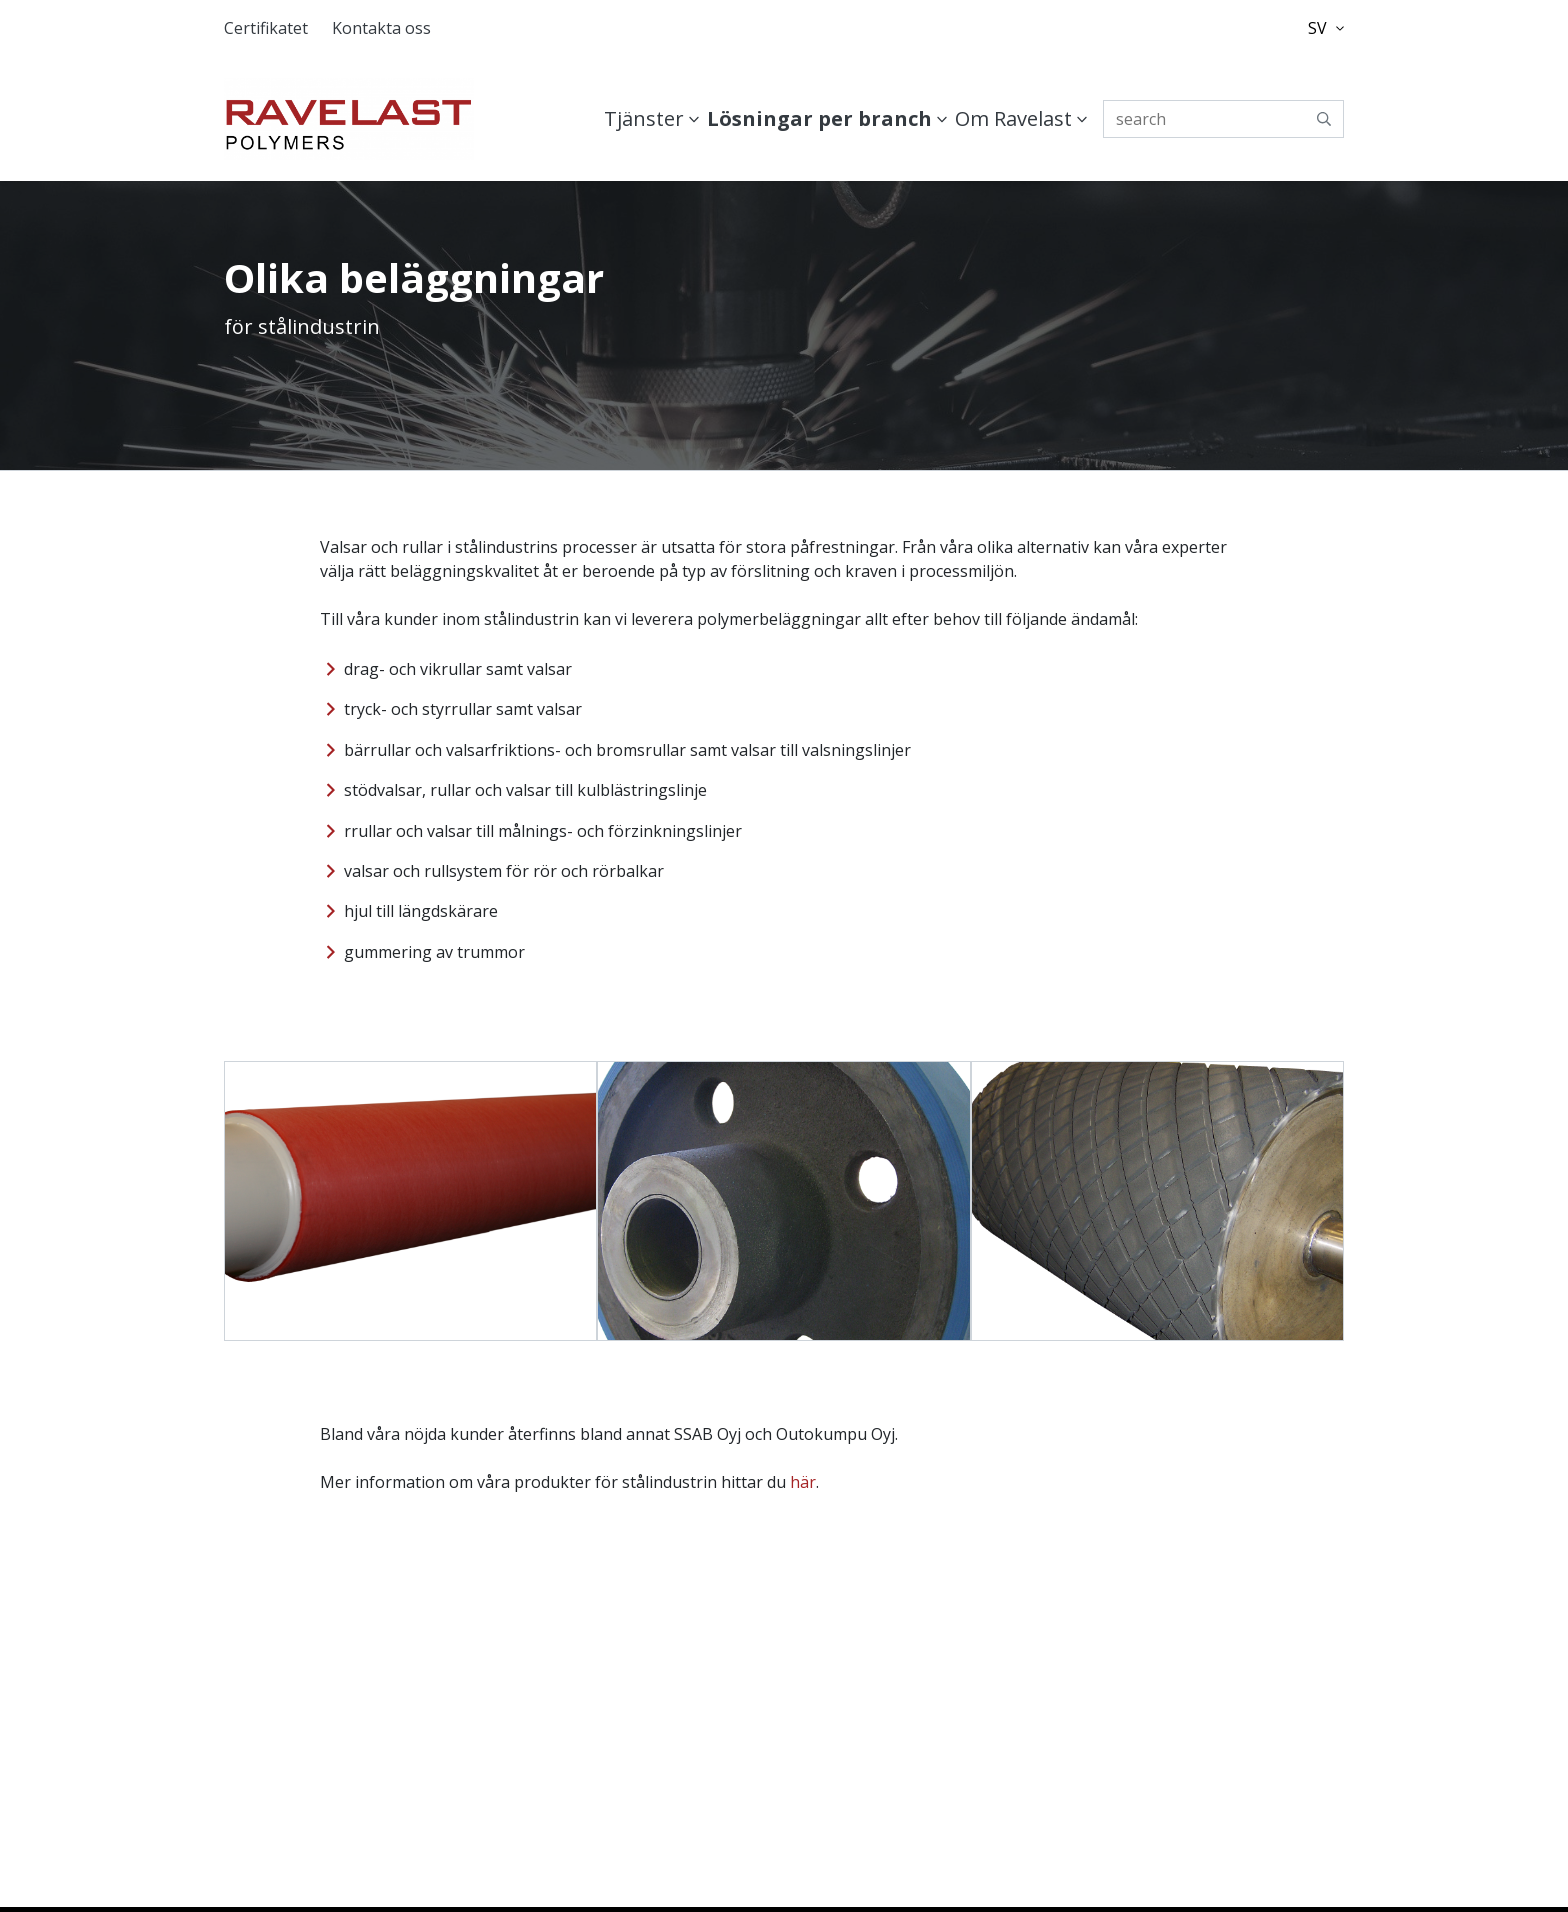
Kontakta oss (381, 28)
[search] (1223, 119)
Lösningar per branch (819, 118)
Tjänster (644, 118)
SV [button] (1326, 28)
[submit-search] (1324, 119)
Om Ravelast (1013, 118)
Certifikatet (266, 28)
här (803, 1482)
